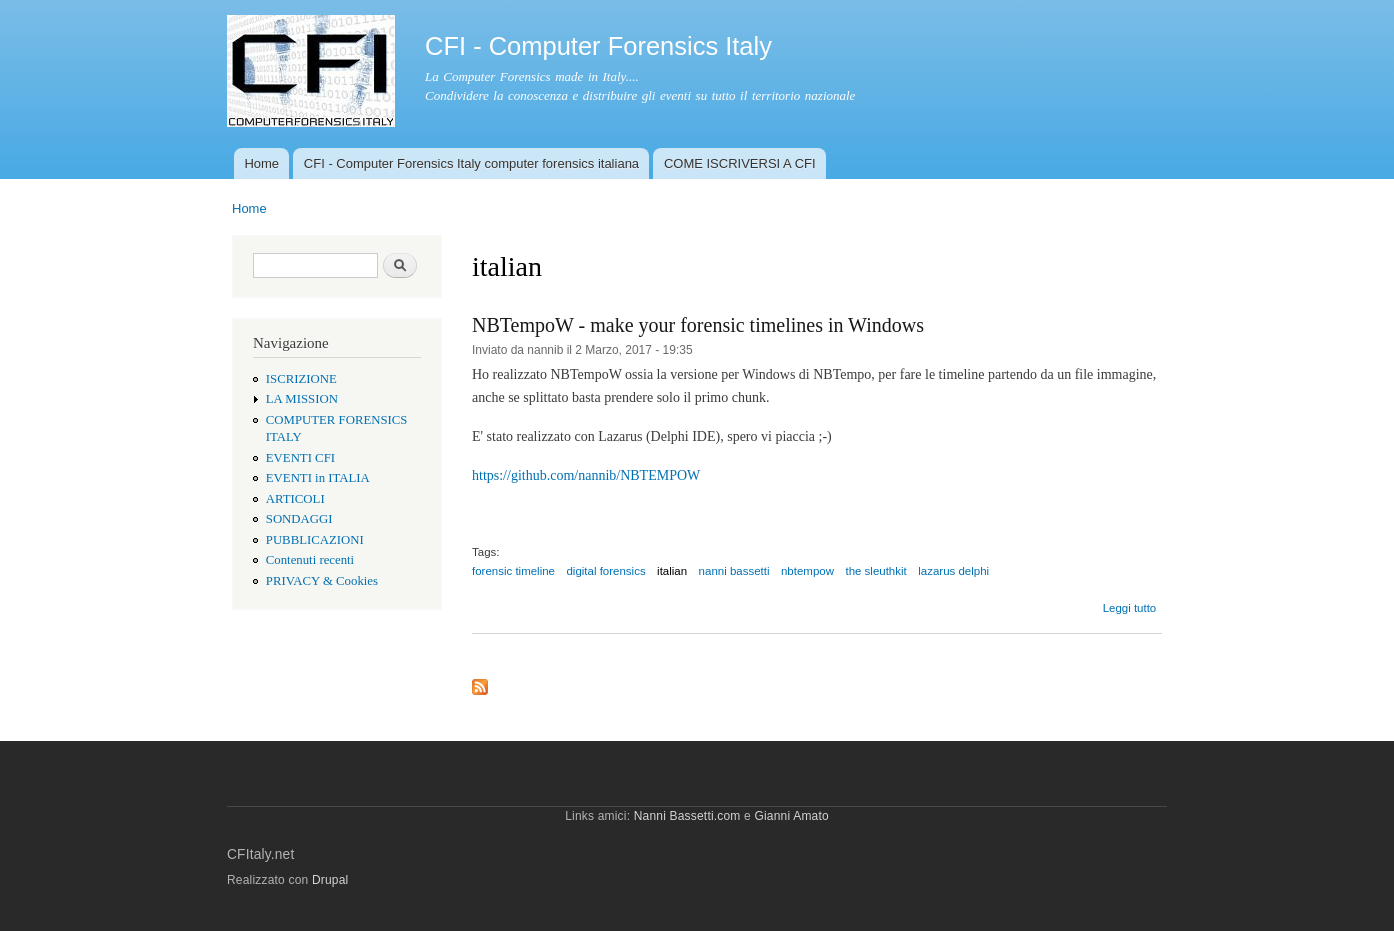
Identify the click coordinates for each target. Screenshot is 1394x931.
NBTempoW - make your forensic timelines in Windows (698, 325)
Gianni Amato (791, 816)
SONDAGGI (299, 519)
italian (672, 571)
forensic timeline (513, 571)
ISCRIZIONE (301, 379)
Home (261, 163)
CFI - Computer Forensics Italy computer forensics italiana (471, 163)
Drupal (330, 880)
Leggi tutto (1130, 608)
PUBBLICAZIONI (315, 540)
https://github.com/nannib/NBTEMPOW (586, 475)
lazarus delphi (953, 571)
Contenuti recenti (310, 560)
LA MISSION (302, 399)
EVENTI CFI (300, 458)
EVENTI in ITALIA (318, 478)
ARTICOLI (295, 499)
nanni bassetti (734, 571)
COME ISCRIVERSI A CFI (740, 163)
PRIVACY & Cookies (322, 581)
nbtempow (807, 571)
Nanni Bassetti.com (687, 816)
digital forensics (605, 571)
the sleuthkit (875, 571)
